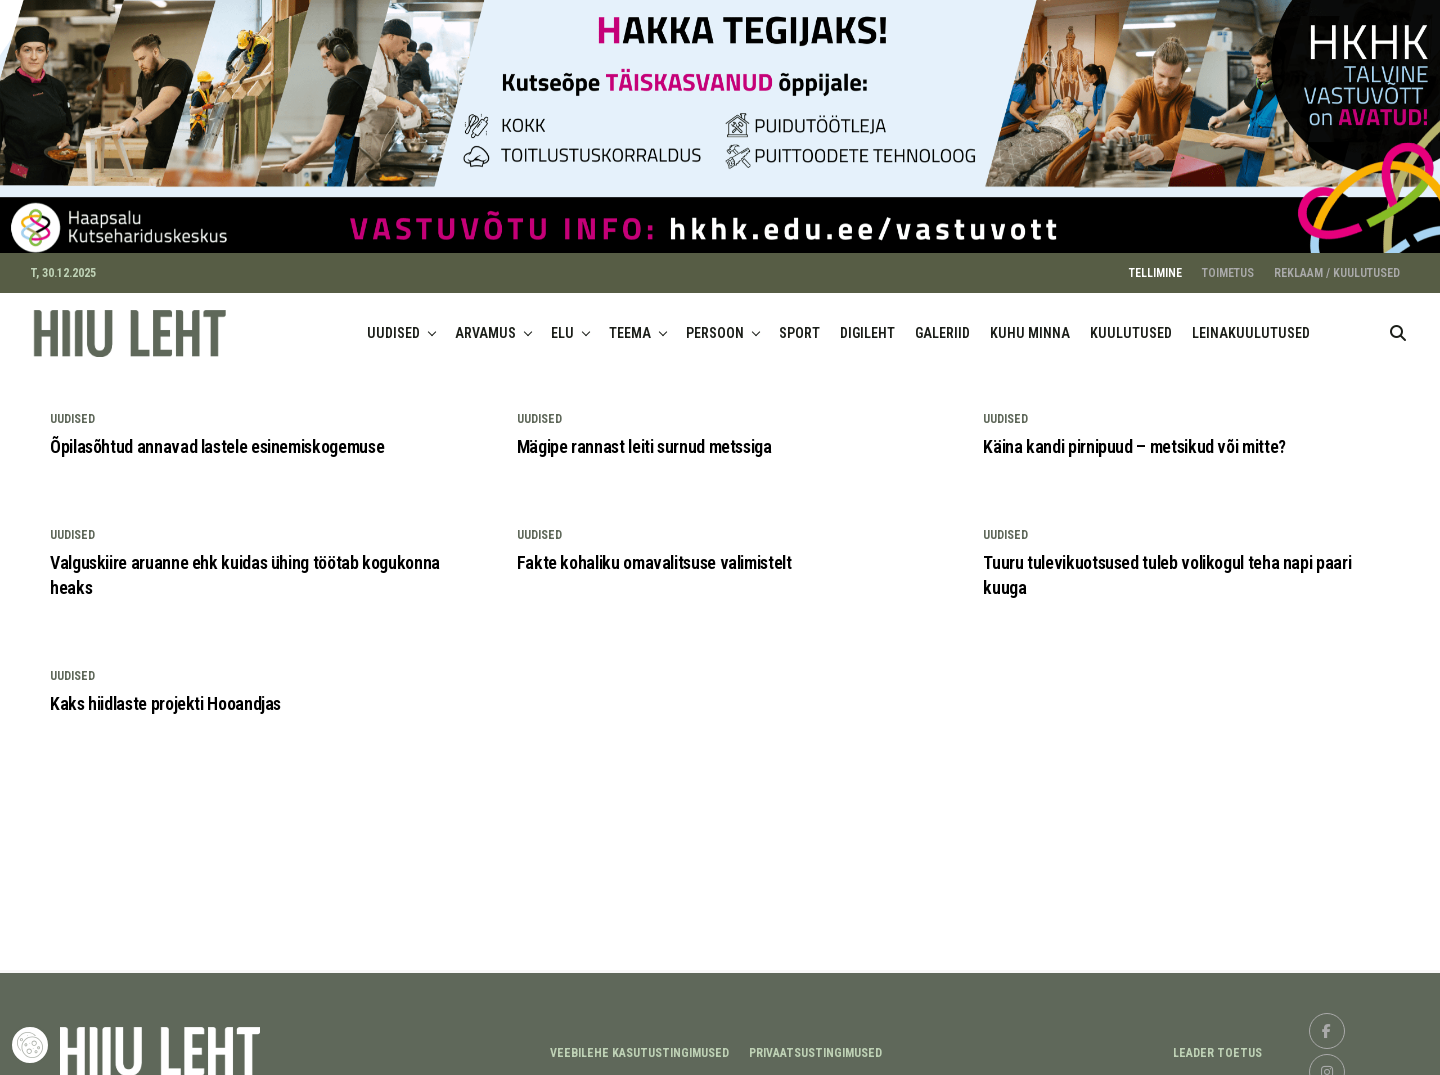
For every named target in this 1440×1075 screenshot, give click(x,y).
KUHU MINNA (1030, 325)
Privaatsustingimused (815, 1044)
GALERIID (942, 325)
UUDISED (393, 325)
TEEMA (630, 325)
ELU (562, 325)
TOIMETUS (1228, 265)
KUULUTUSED (1131, 325)
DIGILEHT (867, 325)
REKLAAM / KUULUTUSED (1337, 265)
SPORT (799, 325)
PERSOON (715, 325)
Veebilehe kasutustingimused (639, 1044)
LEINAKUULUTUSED (1251, 325)
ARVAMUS (485, 325)
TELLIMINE (1155, 265)
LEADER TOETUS (1217, 1044)
